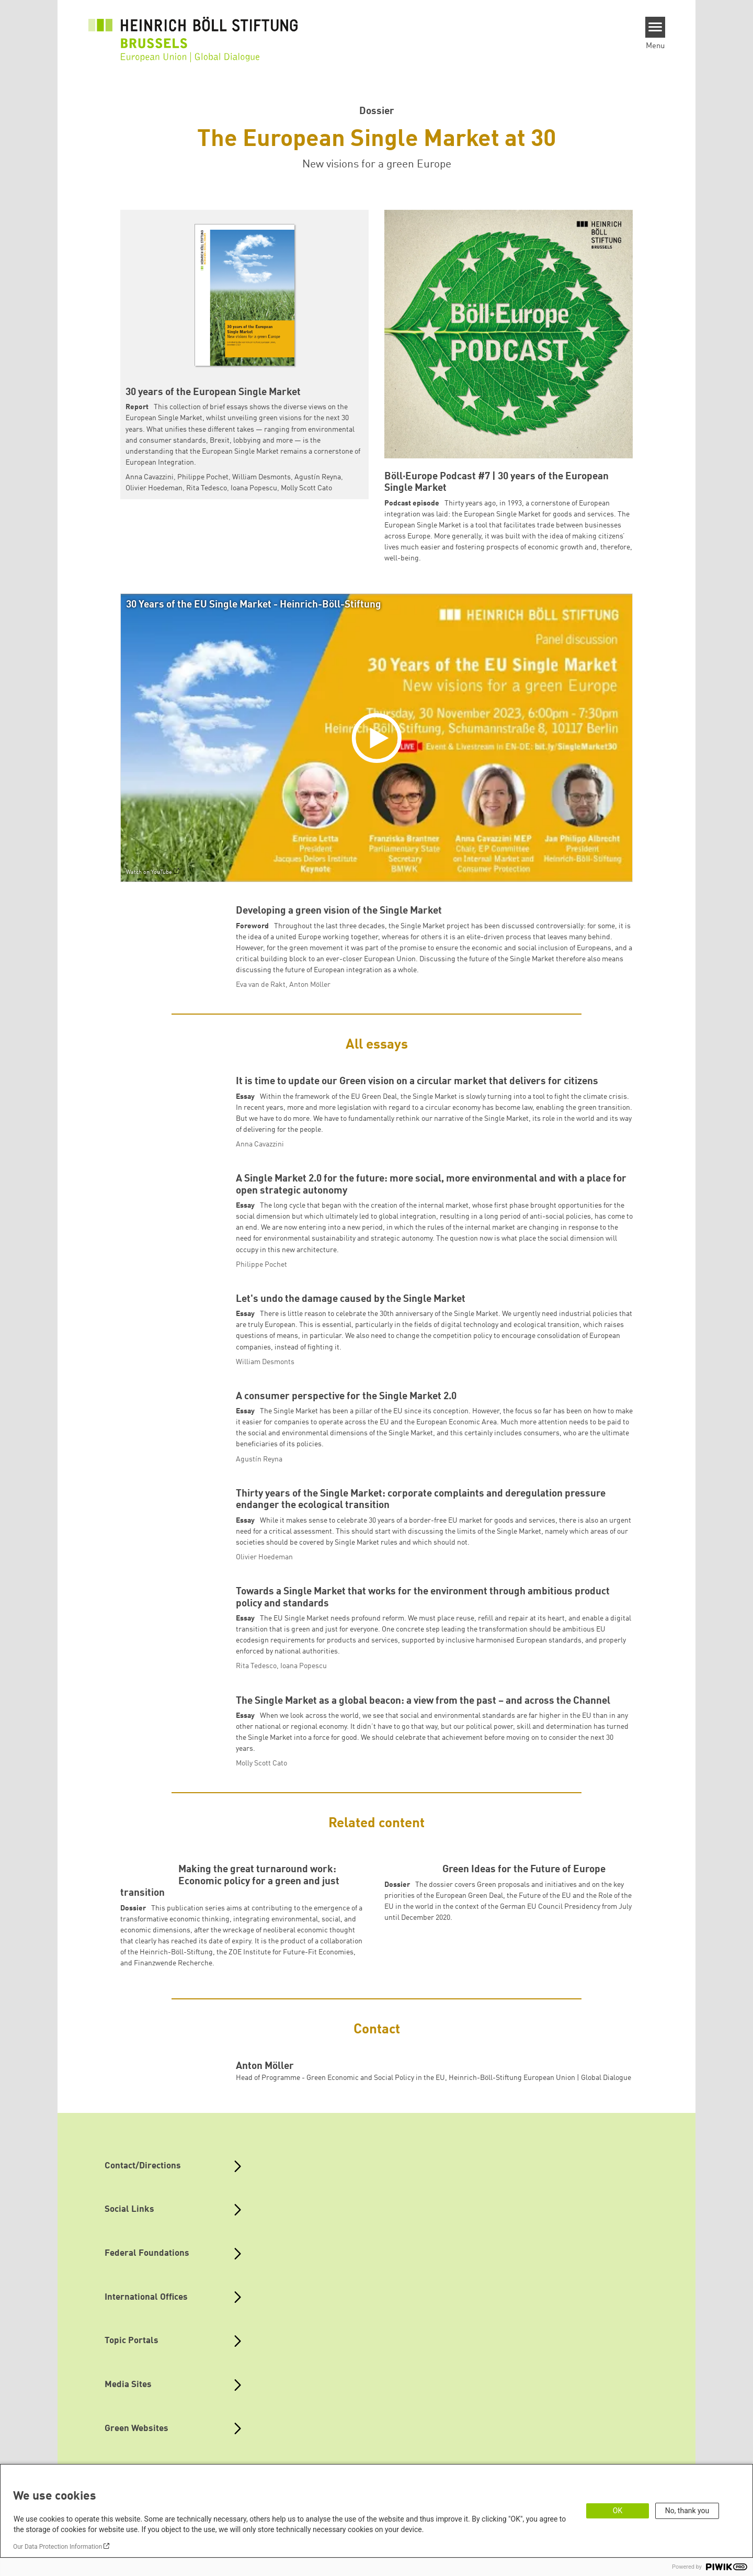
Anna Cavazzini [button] (150, 477)
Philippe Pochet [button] (203, 477)
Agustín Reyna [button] (317, 477)
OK (617, 2510)
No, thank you (687, 2510)
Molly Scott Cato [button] (306, 488)
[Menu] (655, 27)
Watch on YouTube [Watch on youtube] (149, 873)
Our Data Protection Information (57, 2546)
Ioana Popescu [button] (254, 488)
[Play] (379, 737)
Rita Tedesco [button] (206, 488)
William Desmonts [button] (261, 477)
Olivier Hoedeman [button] (154, 488)
